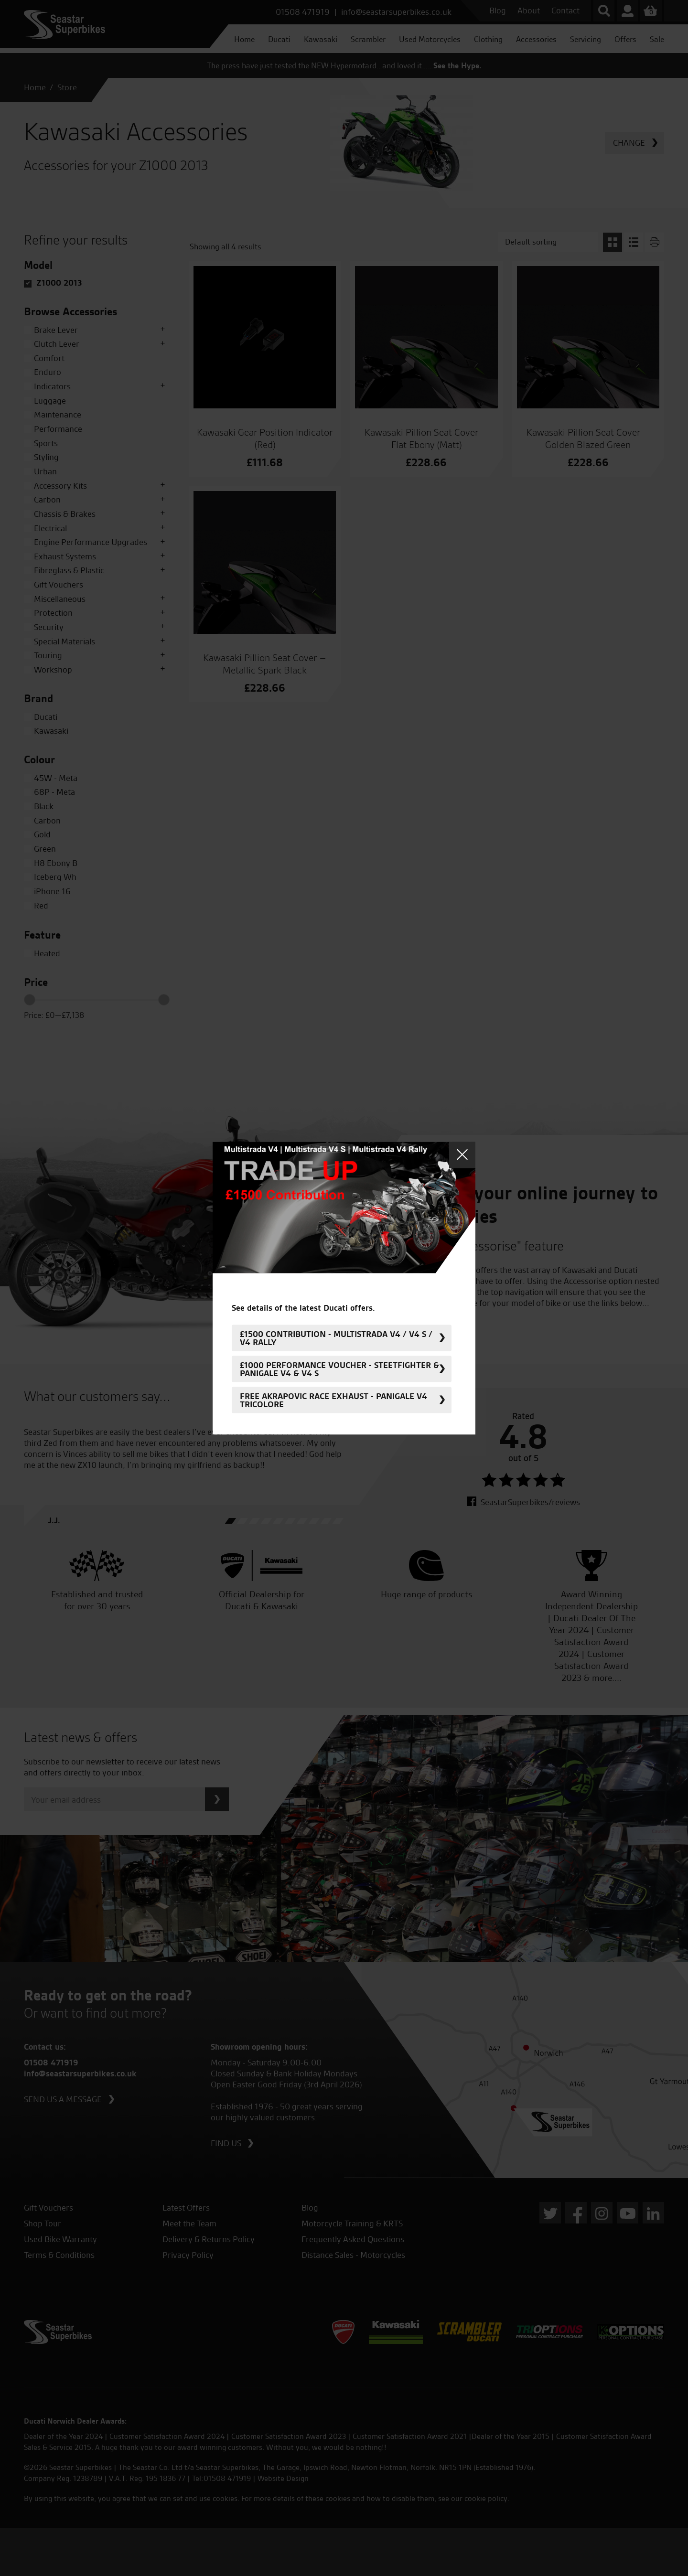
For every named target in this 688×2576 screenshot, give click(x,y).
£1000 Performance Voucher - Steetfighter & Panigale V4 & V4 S (339, 1369)
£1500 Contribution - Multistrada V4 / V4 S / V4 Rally (336, 1337)
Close (462, 1155)
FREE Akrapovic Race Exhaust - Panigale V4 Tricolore (333, 1400)
